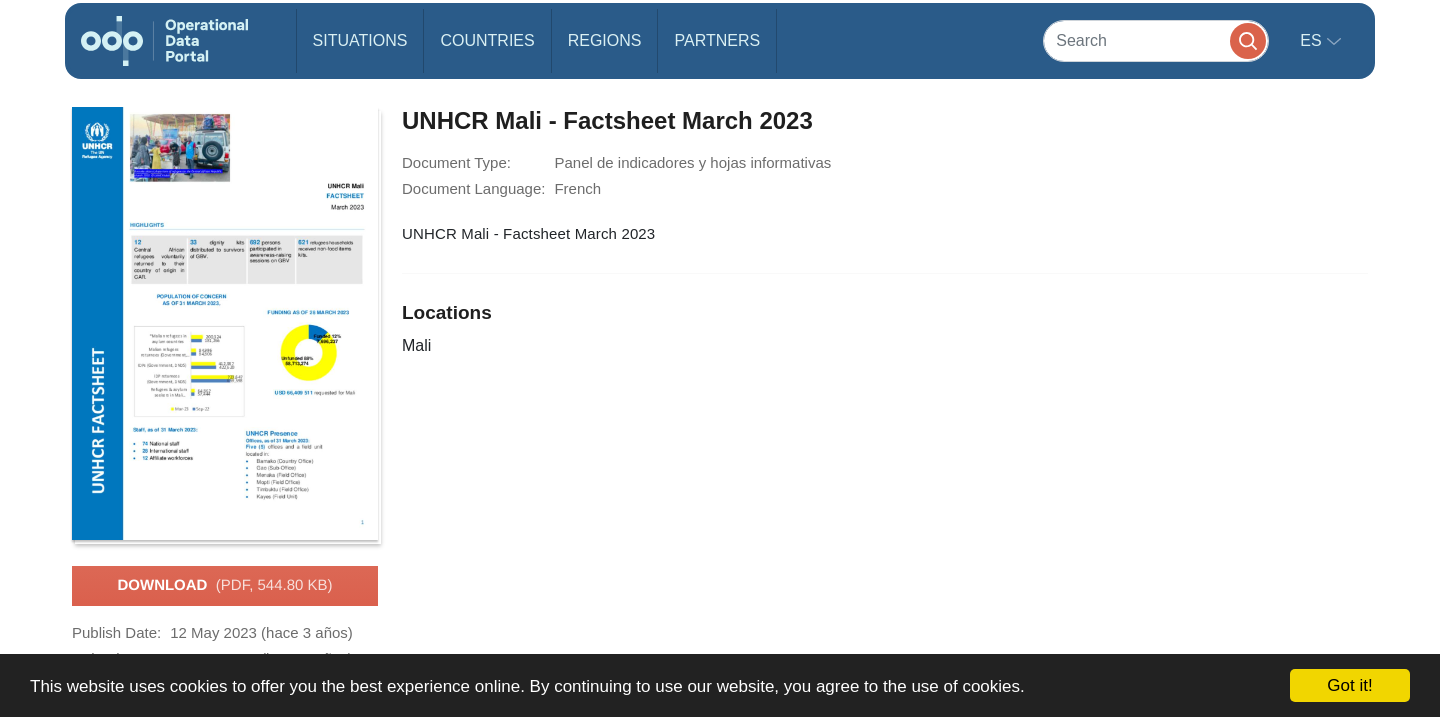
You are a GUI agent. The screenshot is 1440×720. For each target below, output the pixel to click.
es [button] (1313, 40)
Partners (717, 40)
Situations (360, 40)
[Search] (1156, 40)
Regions (605, 40)
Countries (487, 40)
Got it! (1349, 685)
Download (224, 586)
